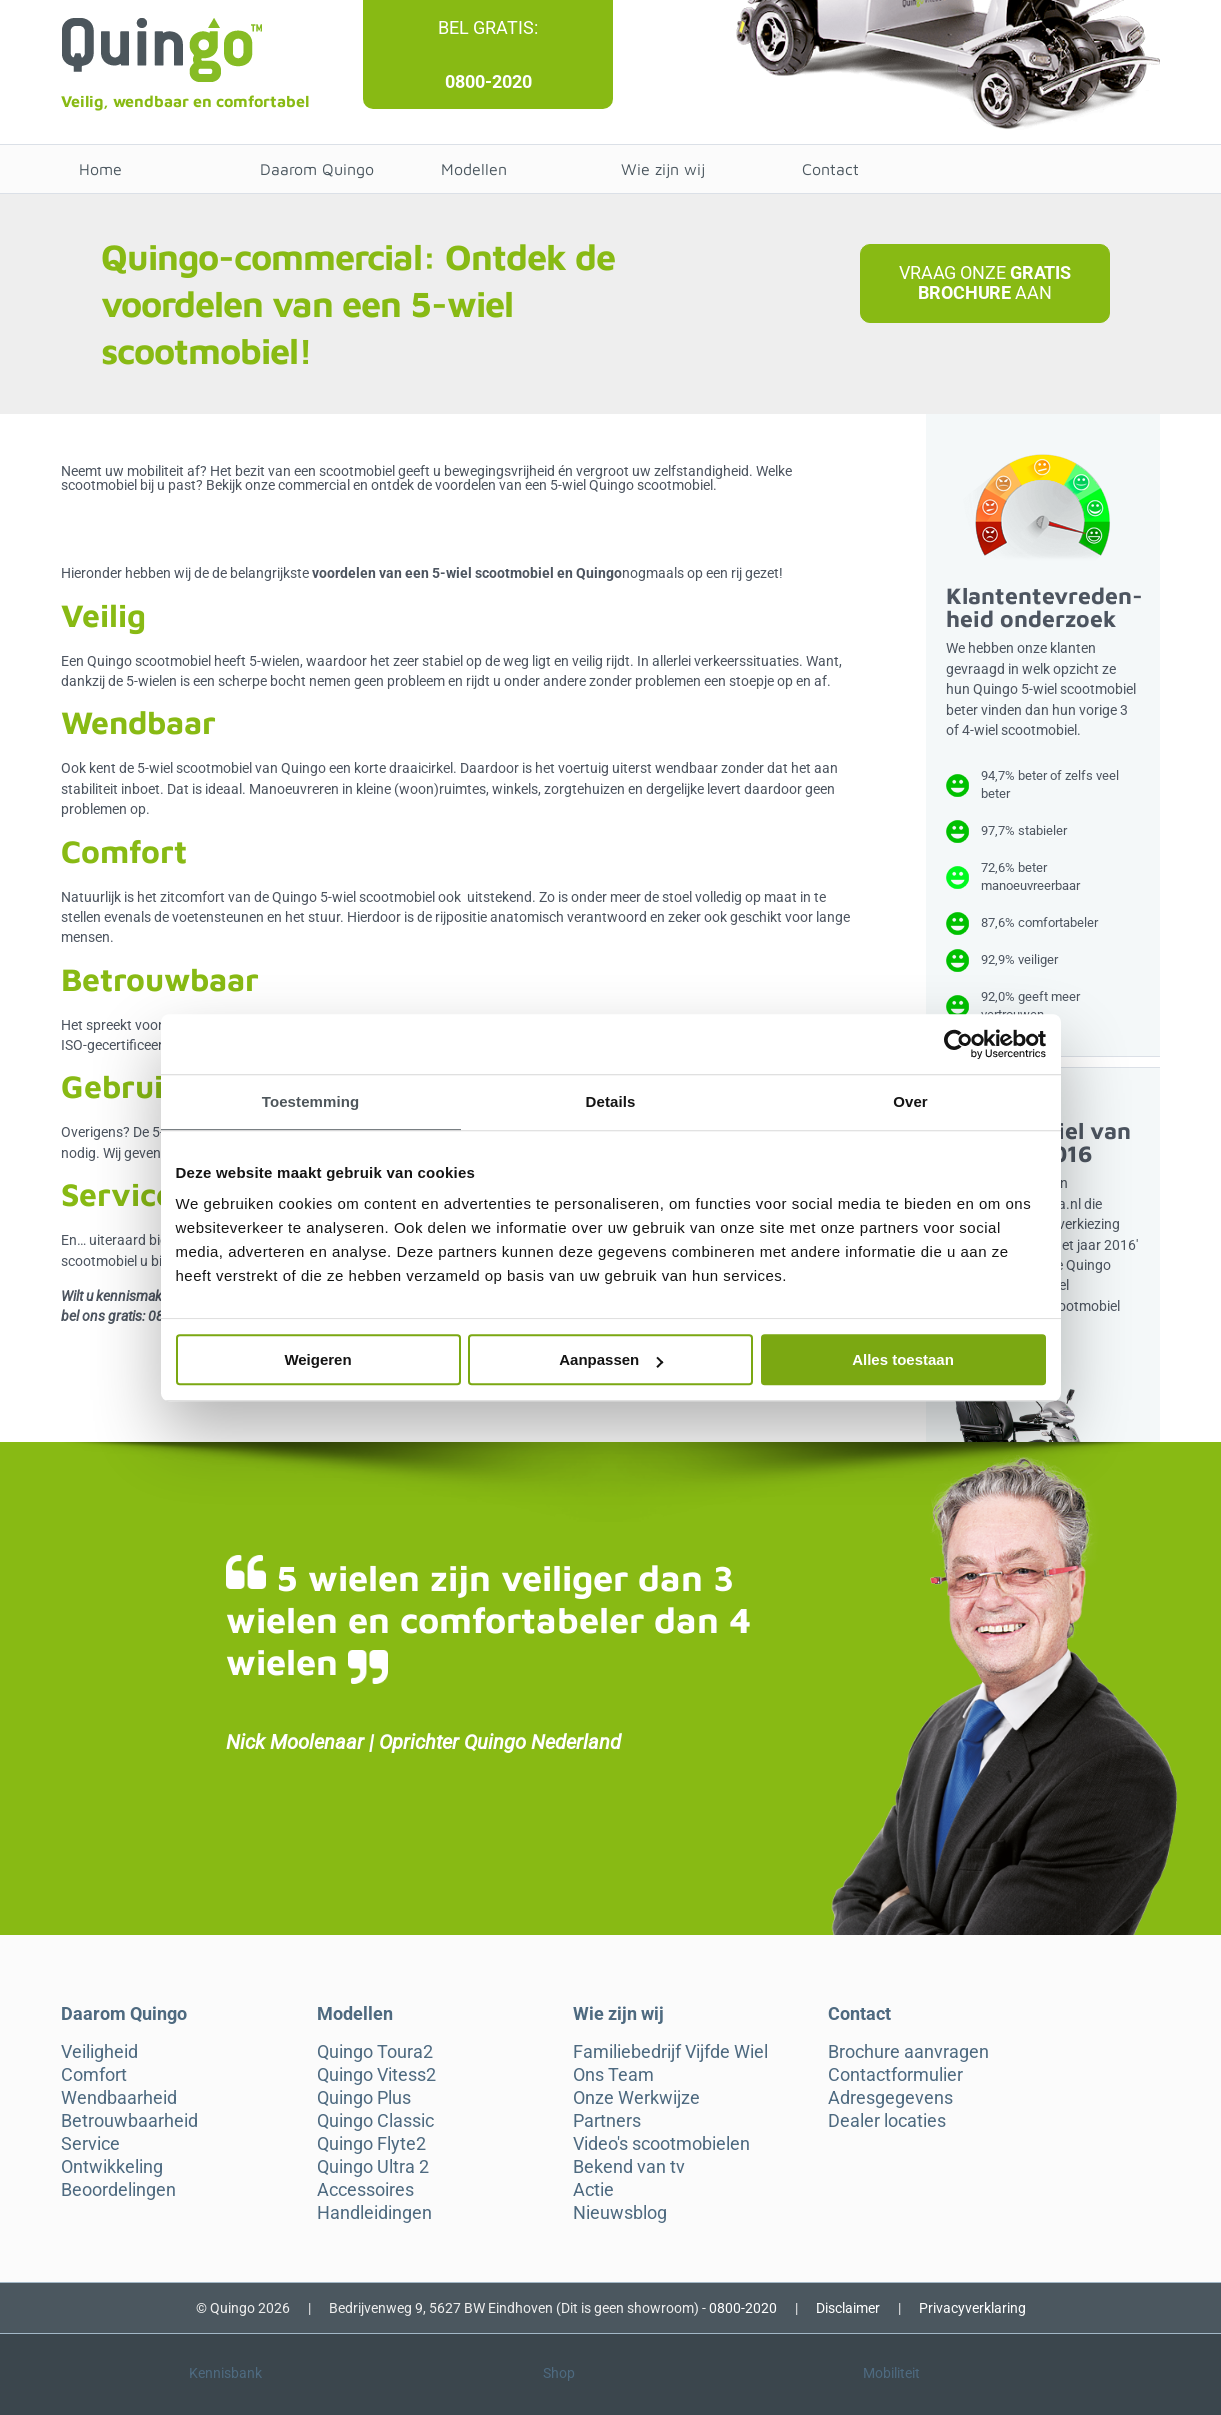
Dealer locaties (887, 2121)
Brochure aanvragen (908, 2052)
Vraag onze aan (985, 282)
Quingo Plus (364, 2098)
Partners (607, 2121)
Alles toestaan (903, 1359)
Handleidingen (374, 2213)
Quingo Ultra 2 (373, 2167)
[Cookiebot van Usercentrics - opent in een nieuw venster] (958, 1044)
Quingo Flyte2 (371, 2144)
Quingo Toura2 (375, 2052)
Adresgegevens (890, 2098)
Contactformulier (895, 2075)
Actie (593, 2190)
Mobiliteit (891, 2373)
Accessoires (365, 2190)
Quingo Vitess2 (376, 2075)
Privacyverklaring (972, 2308)
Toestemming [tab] (311, 1101)
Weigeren (317, 1359)
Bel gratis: (488, 27)
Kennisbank (225, 2373)
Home (100, 169)
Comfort (94, 2075)
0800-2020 (488, 81)
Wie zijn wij (663, 169)
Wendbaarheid (119, 2098)
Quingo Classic (375, 2121)
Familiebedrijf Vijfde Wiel (670, 2052)
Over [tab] (910, 1101)
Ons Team (613, 2075)
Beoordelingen (118, 2190)
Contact (830, 169)
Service (90, 2144)
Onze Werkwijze (636, 2098)
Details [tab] (611, 1101)
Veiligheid (99, 2052)
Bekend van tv (629, 2167)
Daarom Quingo (317, 169)
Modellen (474, 169)
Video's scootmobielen (661, 2144)
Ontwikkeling (112, 2167)
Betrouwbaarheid (129, 2121)
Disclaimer (848, 2308)
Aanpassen (611, 1359)
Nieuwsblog (620, 2213)
